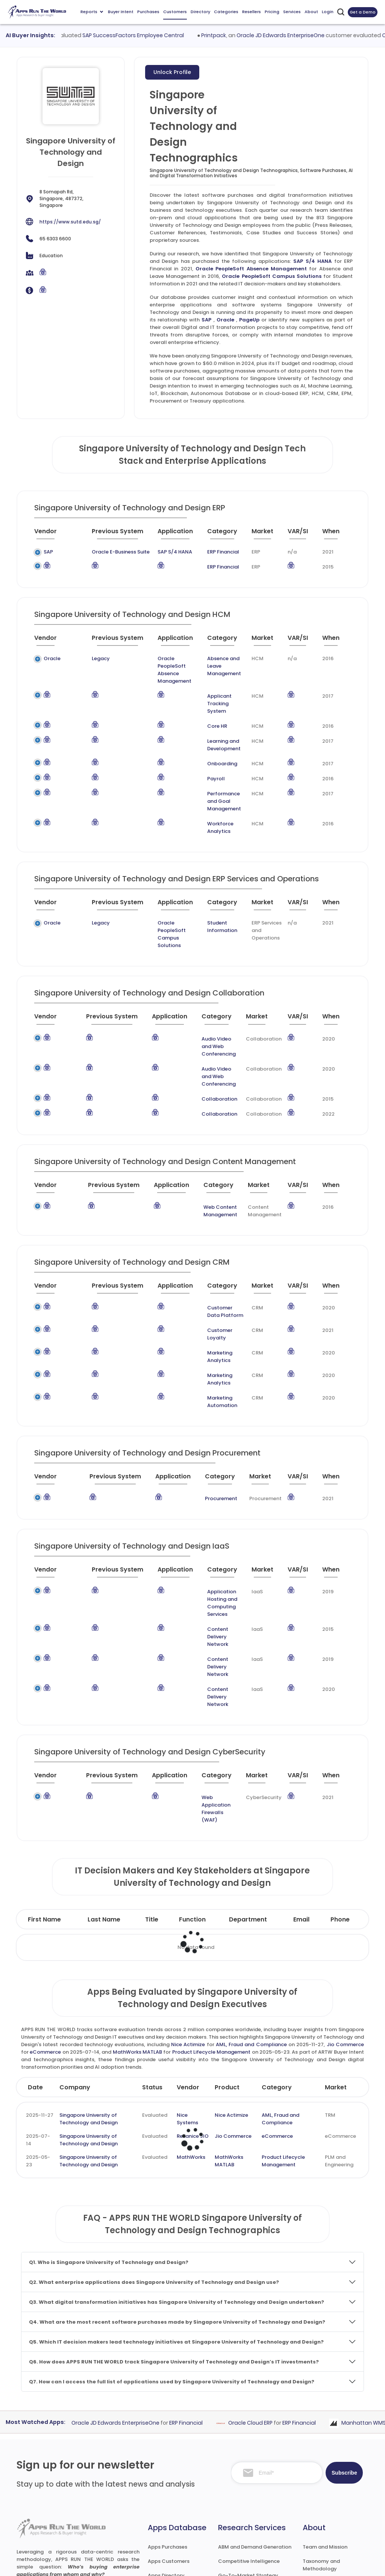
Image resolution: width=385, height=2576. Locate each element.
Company (74, 1967)
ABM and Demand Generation (254, 2426)
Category (277, 1967)
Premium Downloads (328, 2513)
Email (301, 1799)
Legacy (80, 658)
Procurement (212, 1423)
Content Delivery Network (207, 1550)
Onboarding (212, 748)
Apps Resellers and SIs (175, 2483)
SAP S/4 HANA (312, 261)
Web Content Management (203, 1165)
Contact (313, 2527)
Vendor (188, 1967)
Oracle (225, 319)
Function (192, 1799)
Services (292, 12)
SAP (206, 319)
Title (151, 1799)
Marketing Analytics (211, 1300)
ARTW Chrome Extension (178, 2512)
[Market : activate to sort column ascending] (260, 534)
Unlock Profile (172, 72)
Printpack (262, 35)
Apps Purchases (167, 2426)
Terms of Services (247, 2563)
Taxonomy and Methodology (321, 2444)
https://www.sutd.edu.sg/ (70, 222)
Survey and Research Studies (253, 2491)
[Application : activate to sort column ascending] (167, 534)
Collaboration (204, 1053)
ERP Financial (213, 551)
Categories (226, 12)
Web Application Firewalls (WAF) (207, 1696)
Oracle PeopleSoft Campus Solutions (271, 276)
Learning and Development (214, 729)
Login (327, 12)
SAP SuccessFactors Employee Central (181, 35)
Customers (175, 12)
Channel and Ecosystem (248, 2505)
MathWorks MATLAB (137, 1931)
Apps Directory (166, 2455)
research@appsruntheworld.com (63, 2497)
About (311, 12)
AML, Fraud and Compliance (251, 1924)
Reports (91, 12)
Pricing (272, 12)
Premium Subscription (330, 2498)
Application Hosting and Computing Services (211, 1524)
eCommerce (45, 1931)
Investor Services (239, 2519)
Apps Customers (168, 2441)
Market (336, 1967)
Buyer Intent (120, 12)
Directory (200, 12)
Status (152, 1967)
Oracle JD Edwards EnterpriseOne (329, 35)
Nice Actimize (188, 1924)
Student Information (211, 904)
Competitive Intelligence (249, 2441)
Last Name (104, 1799)
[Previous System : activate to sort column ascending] (106, 534)
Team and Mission (325, 2426)
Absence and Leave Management (221, 662)
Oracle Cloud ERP (296, 2303)
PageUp (249, 319)
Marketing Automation (214, 1330)
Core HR (207, 711)
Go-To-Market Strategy (248, 2455)
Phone (340, 1799)
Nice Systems (187, 1998)
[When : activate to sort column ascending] (334, 534)
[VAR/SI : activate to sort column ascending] (298, 534)
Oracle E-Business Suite (103, 551)
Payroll (206, 763)
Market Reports (322, 2484)
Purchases (148, 12)
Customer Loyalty (209, 1285)
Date (35, 1967)
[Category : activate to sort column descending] (217, 534)
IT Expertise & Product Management (245, 2473)
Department (248, 1799)
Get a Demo (363, 12)
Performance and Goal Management (221, 782)
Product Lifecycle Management (211, 1931)
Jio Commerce (345, 1924)
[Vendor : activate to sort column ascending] (52, 534)
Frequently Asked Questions (324, 2466)
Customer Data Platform (205, 1266)
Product (227, 1967)
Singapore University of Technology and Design (88, 1998)
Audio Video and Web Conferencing (212, 1012)
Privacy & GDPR (308, 2563)
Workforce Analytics (210, 805)
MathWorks (191, 2037)
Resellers (251, 12)
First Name (44, 1799)
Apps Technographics (175, 2498)
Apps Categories (169, 2469)
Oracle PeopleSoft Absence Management (251, 268)
